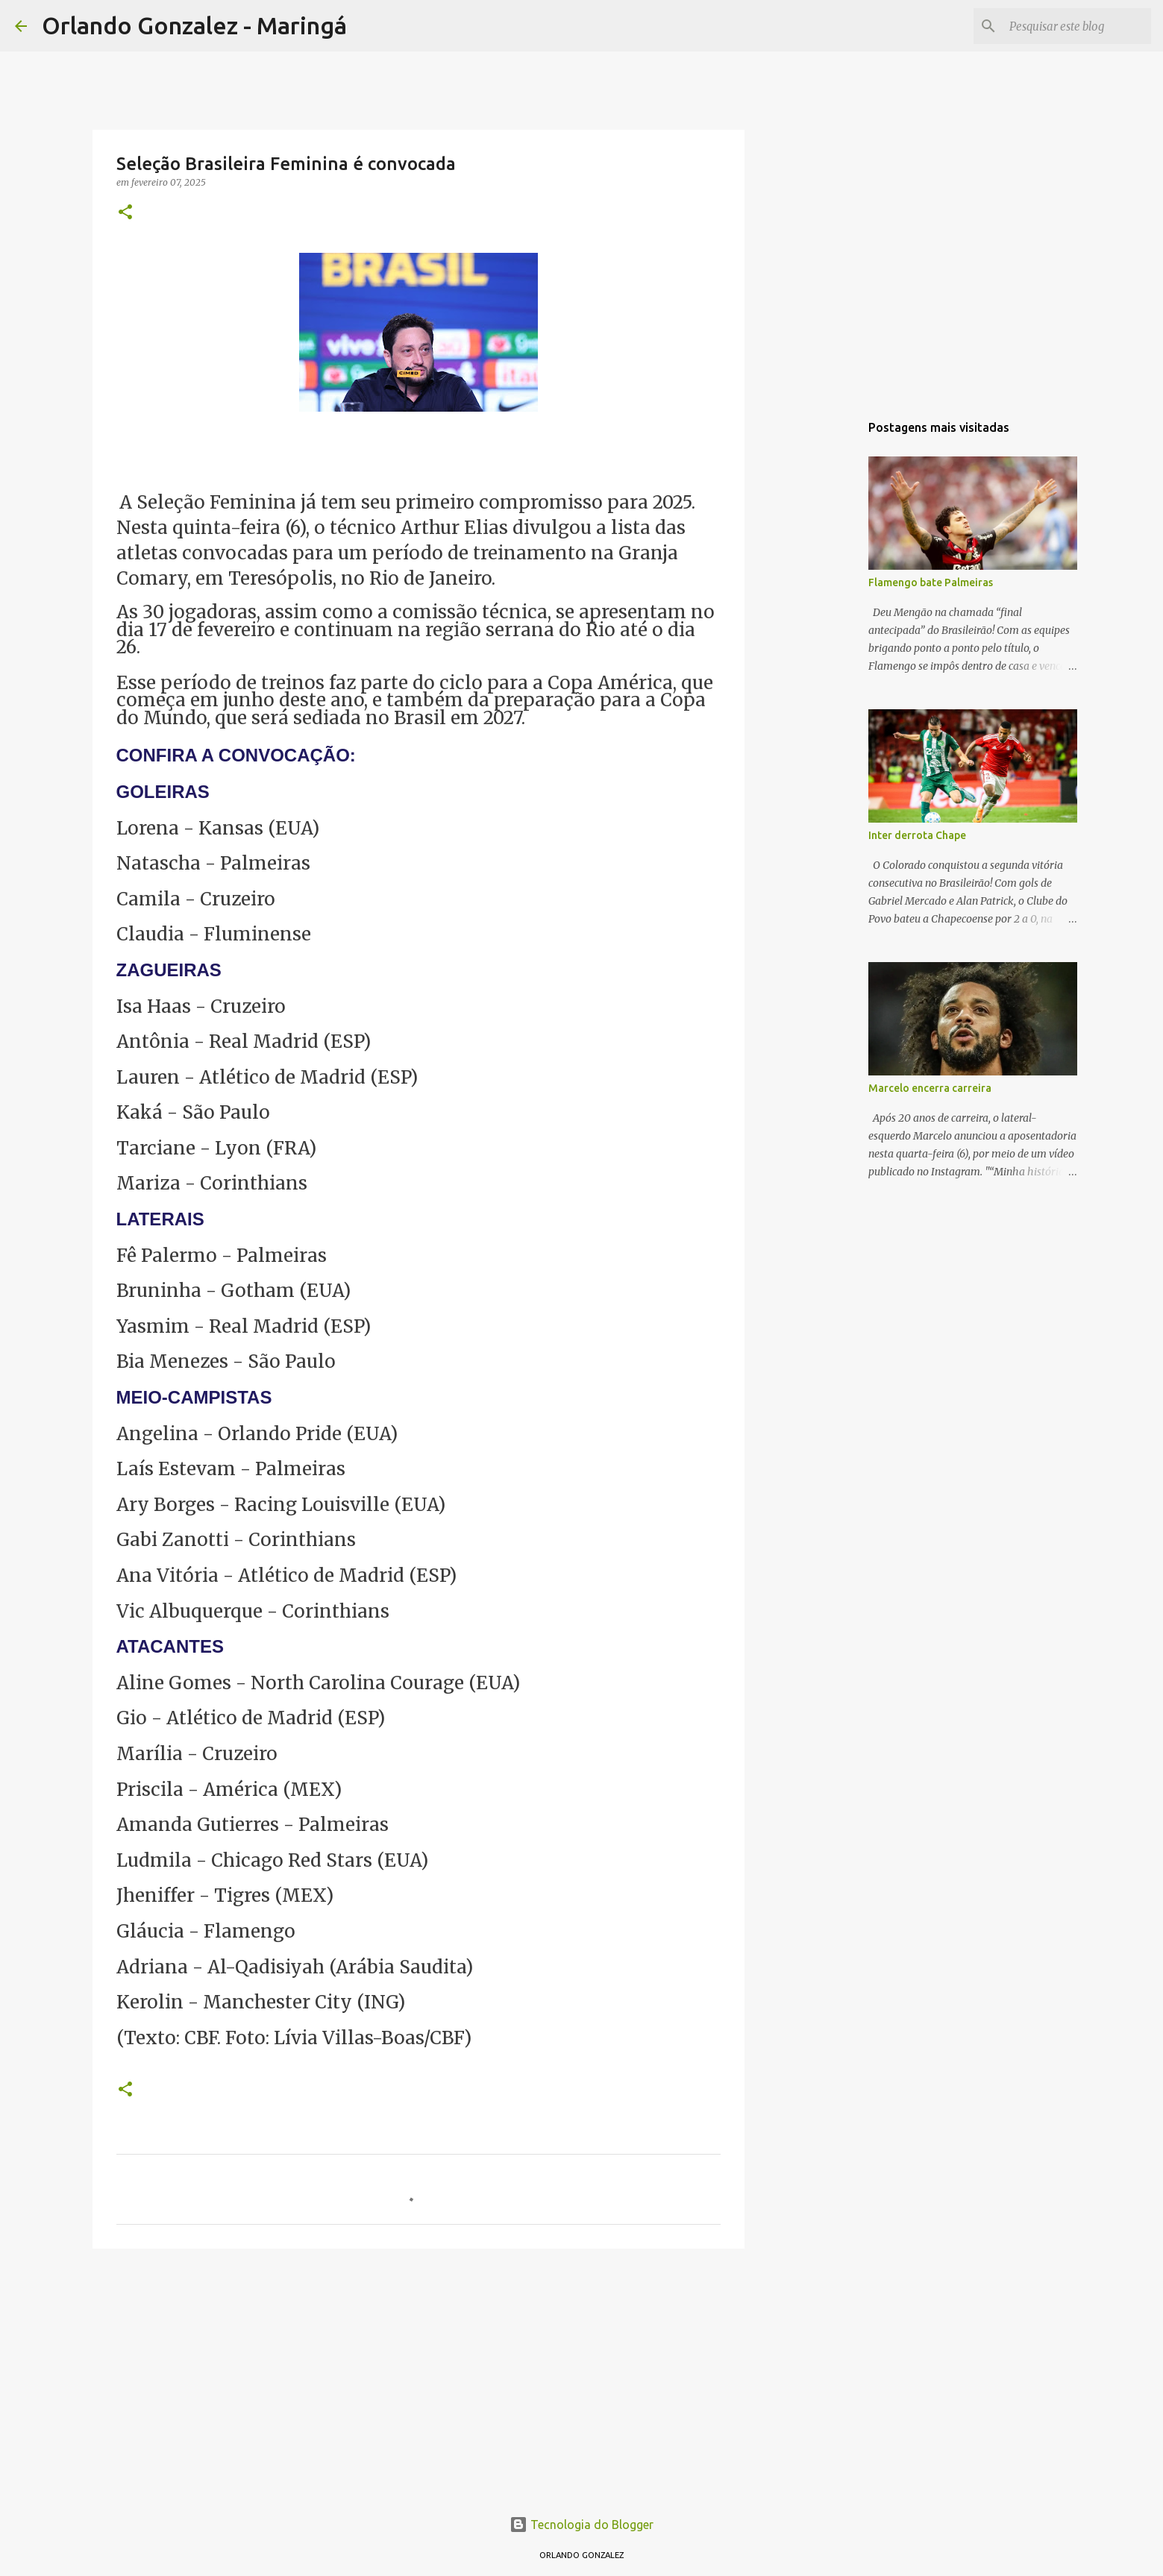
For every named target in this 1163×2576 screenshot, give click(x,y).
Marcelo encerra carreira (929, 1088)
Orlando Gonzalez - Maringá (194, 25)
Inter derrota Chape (917, 835)
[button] (125, 213)
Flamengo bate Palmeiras (930, 582)
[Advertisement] (418, 2375)
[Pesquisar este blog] (1072, 26)
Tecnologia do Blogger (581, 2524)
